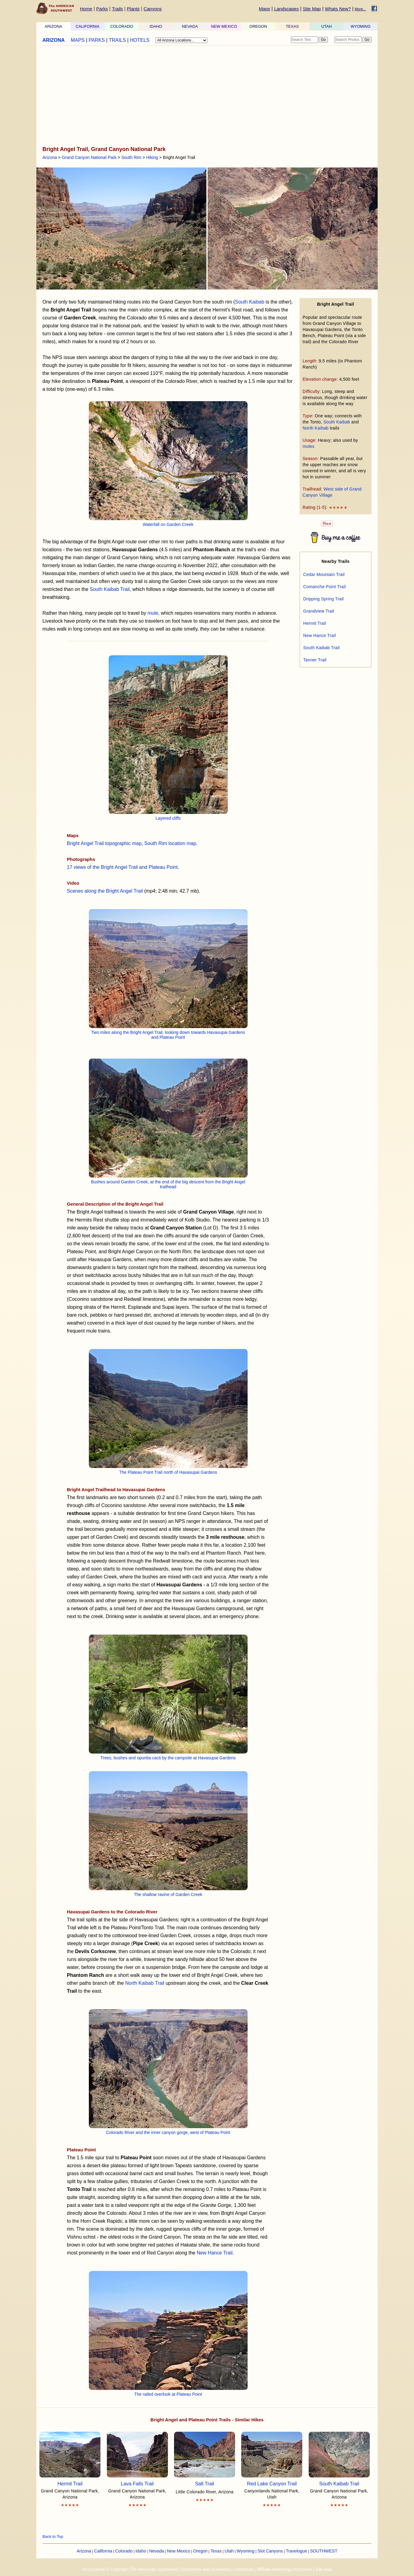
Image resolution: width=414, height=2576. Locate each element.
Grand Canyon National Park (89, 157)
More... (360, 9)
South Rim (131, 157)
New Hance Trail (214, 2252)
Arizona (49, 157)
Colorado (124, 2551)
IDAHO (156, 26)
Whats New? (338, 8)
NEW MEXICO (224, 26)
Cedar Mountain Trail (324, 574)
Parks (102, 8)
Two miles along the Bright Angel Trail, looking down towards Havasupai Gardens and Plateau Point (168, 1035)
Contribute (243, 2569)
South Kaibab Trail (110, 589)
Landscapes (286, 8)
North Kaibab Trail (144, 1983)
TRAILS (117, 40)
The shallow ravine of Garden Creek (168, 1894)
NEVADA (190, 26)
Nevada (156, 2551)
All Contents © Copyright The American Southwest (129, 2569)
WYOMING (361, 26)
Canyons (152, 8)
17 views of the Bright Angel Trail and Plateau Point (122, 867)
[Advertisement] (207, 96)
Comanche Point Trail (324, 586)
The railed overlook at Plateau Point (168, 2394)
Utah (229, 2551)
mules (308, 446)
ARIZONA (53, 26)
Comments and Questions (205, 2569)
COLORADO (121, 26)
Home (86, 8)
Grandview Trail (318, 611)
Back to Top (52, 2536)
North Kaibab (316, 428)
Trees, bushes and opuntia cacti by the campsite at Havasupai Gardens (168, 1757)
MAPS (78, 40)
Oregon (200, 2551)
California (103, 2551)
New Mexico (178, 2551)
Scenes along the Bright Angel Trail (105, 891)
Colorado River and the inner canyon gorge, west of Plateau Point (168, 2132)
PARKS (97, 40)
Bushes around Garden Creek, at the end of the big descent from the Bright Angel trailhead (168, 1184)
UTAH (326, 26)
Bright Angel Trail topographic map (104, 843)
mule (152, 613)
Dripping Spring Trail (323, 598)
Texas (216, 2551)
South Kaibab (336, 421)
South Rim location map (170, 843)
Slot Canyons (270, 2551)
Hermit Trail (314, 623)
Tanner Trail (315, 659)
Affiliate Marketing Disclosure (284, 2569)
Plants (133, 8)
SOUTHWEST (323, 2551)
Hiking (152, 157)
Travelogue (296, 2551)
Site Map (312, 8)
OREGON (258, 26)
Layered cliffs (167, 818)
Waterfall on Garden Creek (168, 524)
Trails (117, 8)
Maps (264, 8)
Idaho (141, 2551)
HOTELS (139, 40)
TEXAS (292, 26)
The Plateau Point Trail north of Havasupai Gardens (168, 1472)
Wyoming (245, 2551)
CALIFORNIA (88, 26)
